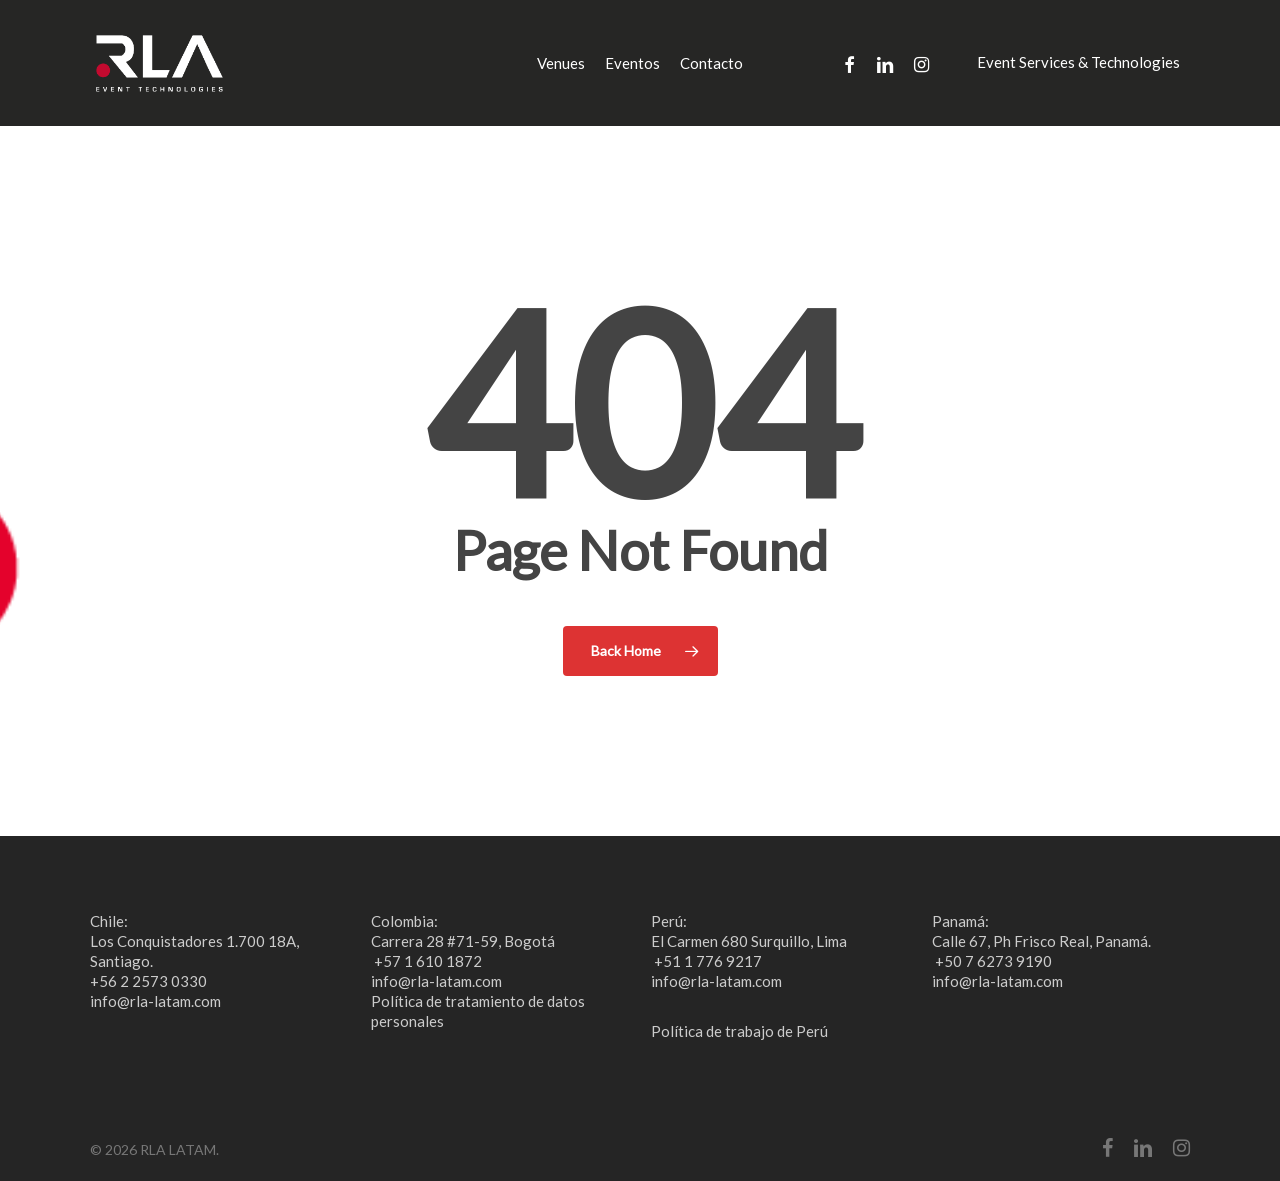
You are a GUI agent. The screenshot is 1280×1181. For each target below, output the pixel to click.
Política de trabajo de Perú (739, 1031)
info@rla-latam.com (155, 1001)
